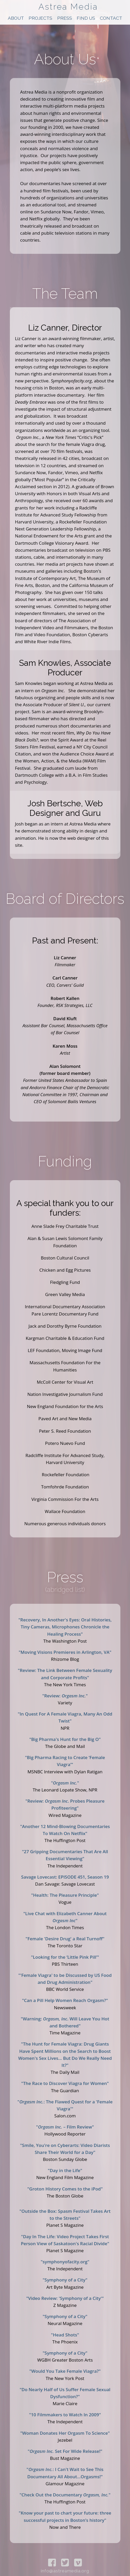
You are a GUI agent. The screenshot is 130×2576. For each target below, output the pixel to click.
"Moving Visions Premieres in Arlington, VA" (65, 1652)
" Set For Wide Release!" (65, 2451)
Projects (40, 18)
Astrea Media (68, 6)
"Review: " (65, 1696)
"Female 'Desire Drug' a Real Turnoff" (64, 1939)
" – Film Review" (65, 2127)
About (16, 18)
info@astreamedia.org (65, 2570)
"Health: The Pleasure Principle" (65, 1895)
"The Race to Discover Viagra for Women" (65, 2083)
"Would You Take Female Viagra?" (65, 2371)
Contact (111, 18)
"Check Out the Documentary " (65, 2495)
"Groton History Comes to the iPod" (65, 2189)
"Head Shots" (65, 2335)
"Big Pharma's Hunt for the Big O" (65, 1739)
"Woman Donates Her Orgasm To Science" (65, 2433)
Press (64, 18)
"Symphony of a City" (65, 2280)
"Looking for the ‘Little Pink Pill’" (65, 1957)
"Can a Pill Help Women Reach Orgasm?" (65, 2000)
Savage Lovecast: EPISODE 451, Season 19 (65, 1877)
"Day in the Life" (65, 2170)
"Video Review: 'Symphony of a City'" (65, 2298)
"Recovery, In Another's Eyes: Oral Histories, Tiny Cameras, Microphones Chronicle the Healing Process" (65, 1627)
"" (65, 1783)
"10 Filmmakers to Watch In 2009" (65, 2415)
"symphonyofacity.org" (65, 2262)
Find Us (86, 18)
